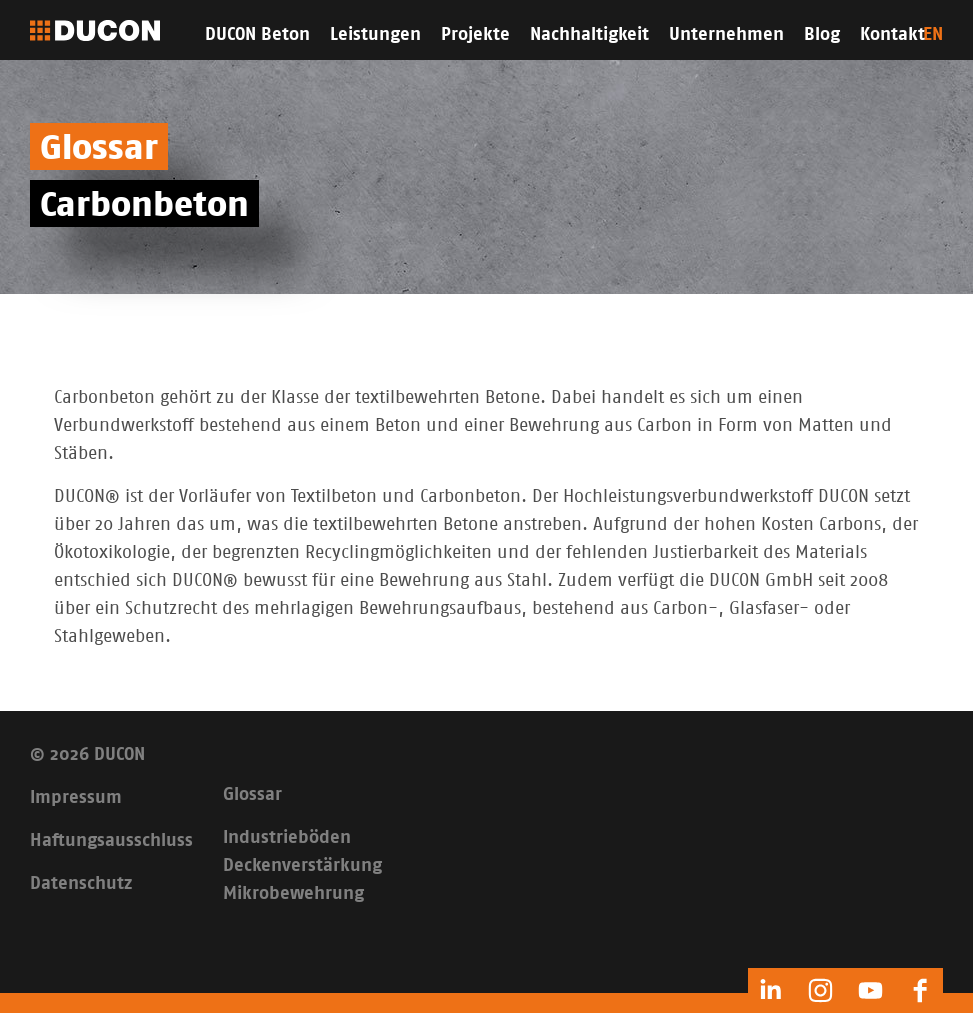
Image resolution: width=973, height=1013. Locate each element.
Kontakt (892, 35)
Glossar (252, 795)
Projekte (475, 35)
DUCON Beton (257, 35)
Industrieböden (287, 838)
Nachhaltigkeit (589, 35)
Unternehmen (726, 35)
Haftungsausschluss (111, 841)
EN (933, 35)
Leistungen (375, 35)
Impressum (76, 798)
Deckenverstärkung (302, 866)
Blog (822, 35)
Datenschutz (81, 884)
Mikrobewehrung (293, 894)
